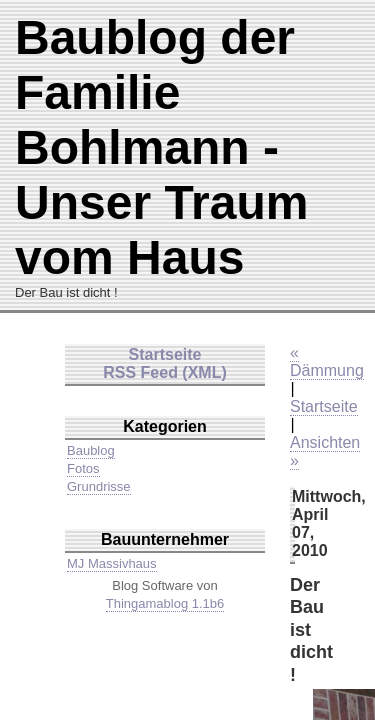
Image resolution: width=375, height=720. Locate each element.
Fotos (83, 468)
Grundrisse (99, 486)
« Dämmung (327, 361)
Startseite (324, 406)
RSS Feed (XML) (165, 372)
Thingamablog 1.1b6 (165, 603)
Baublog (91, 450)
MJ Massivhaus (112, 563)
